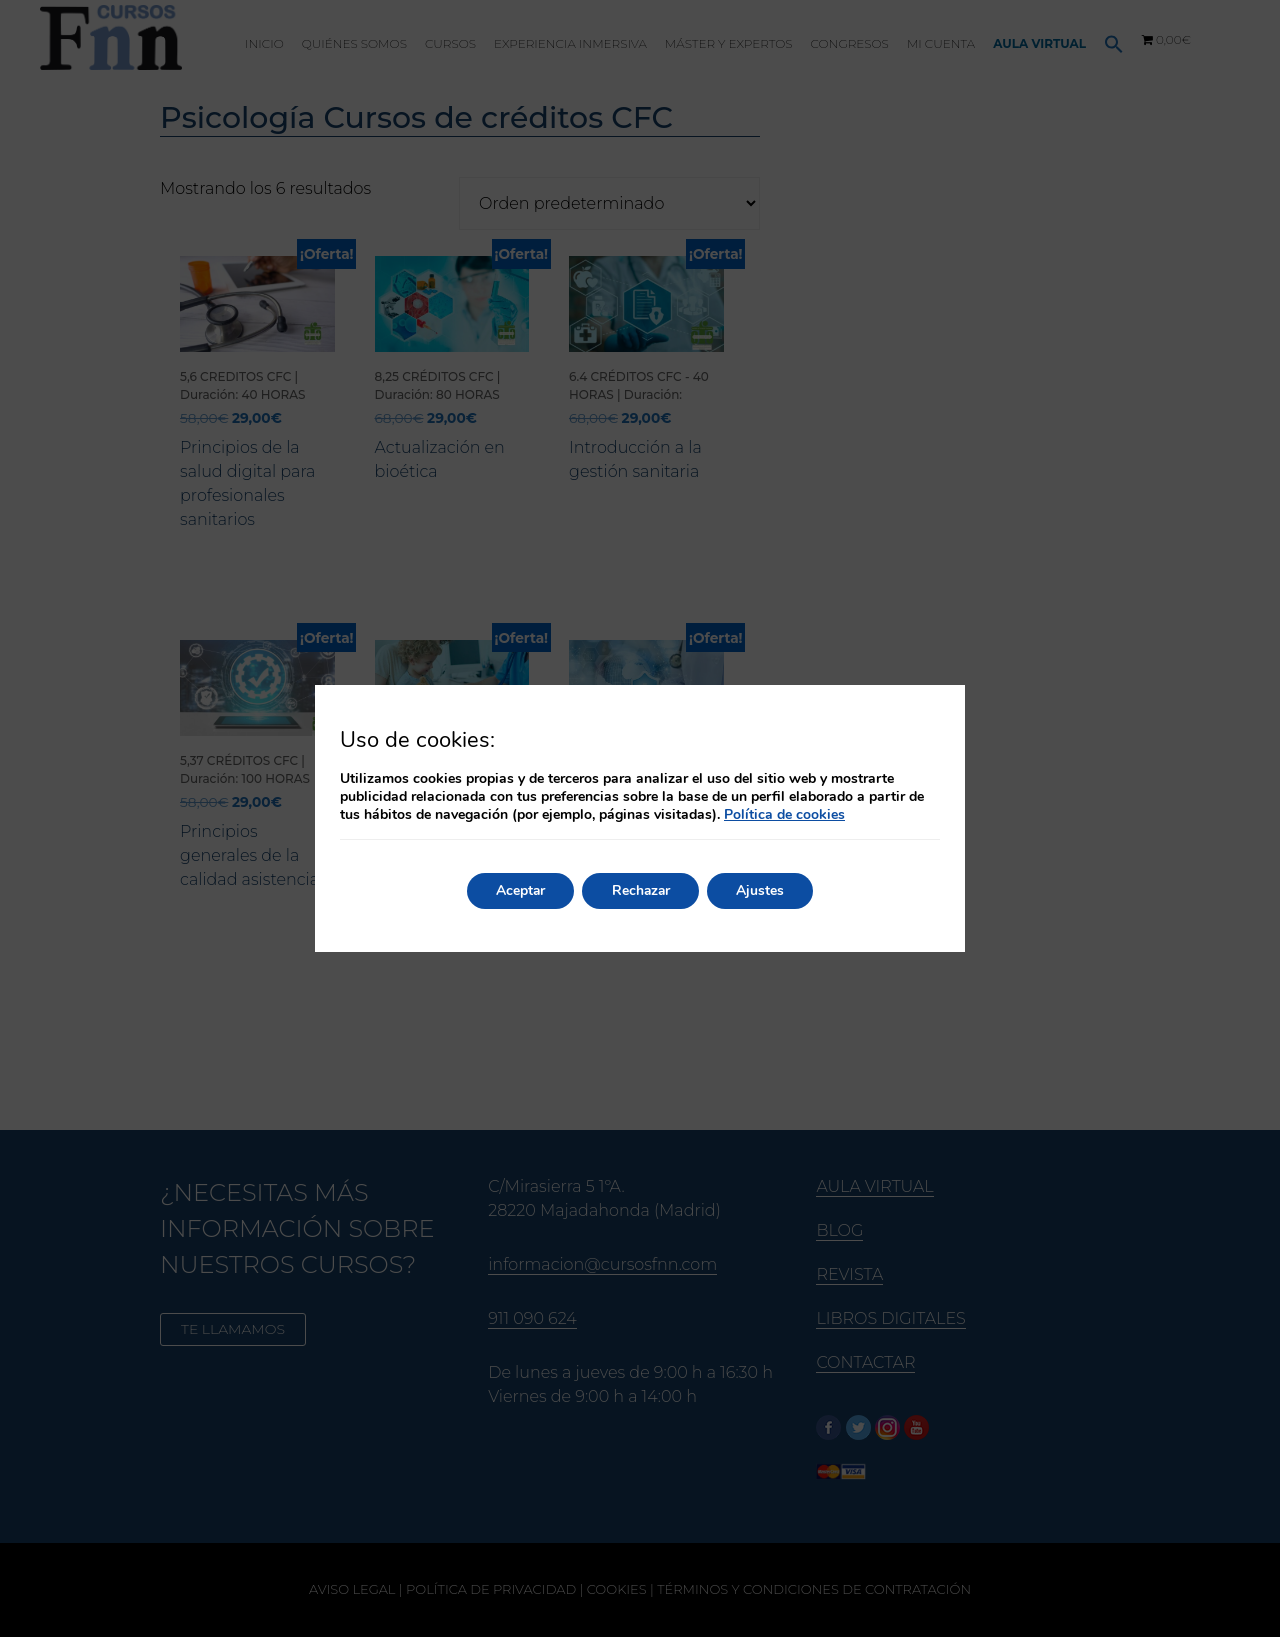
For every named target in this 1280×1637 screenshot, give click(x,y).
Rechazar (641, 890)
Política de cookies (784, 814)
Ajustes (763, 890)
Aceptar (518, 890)
